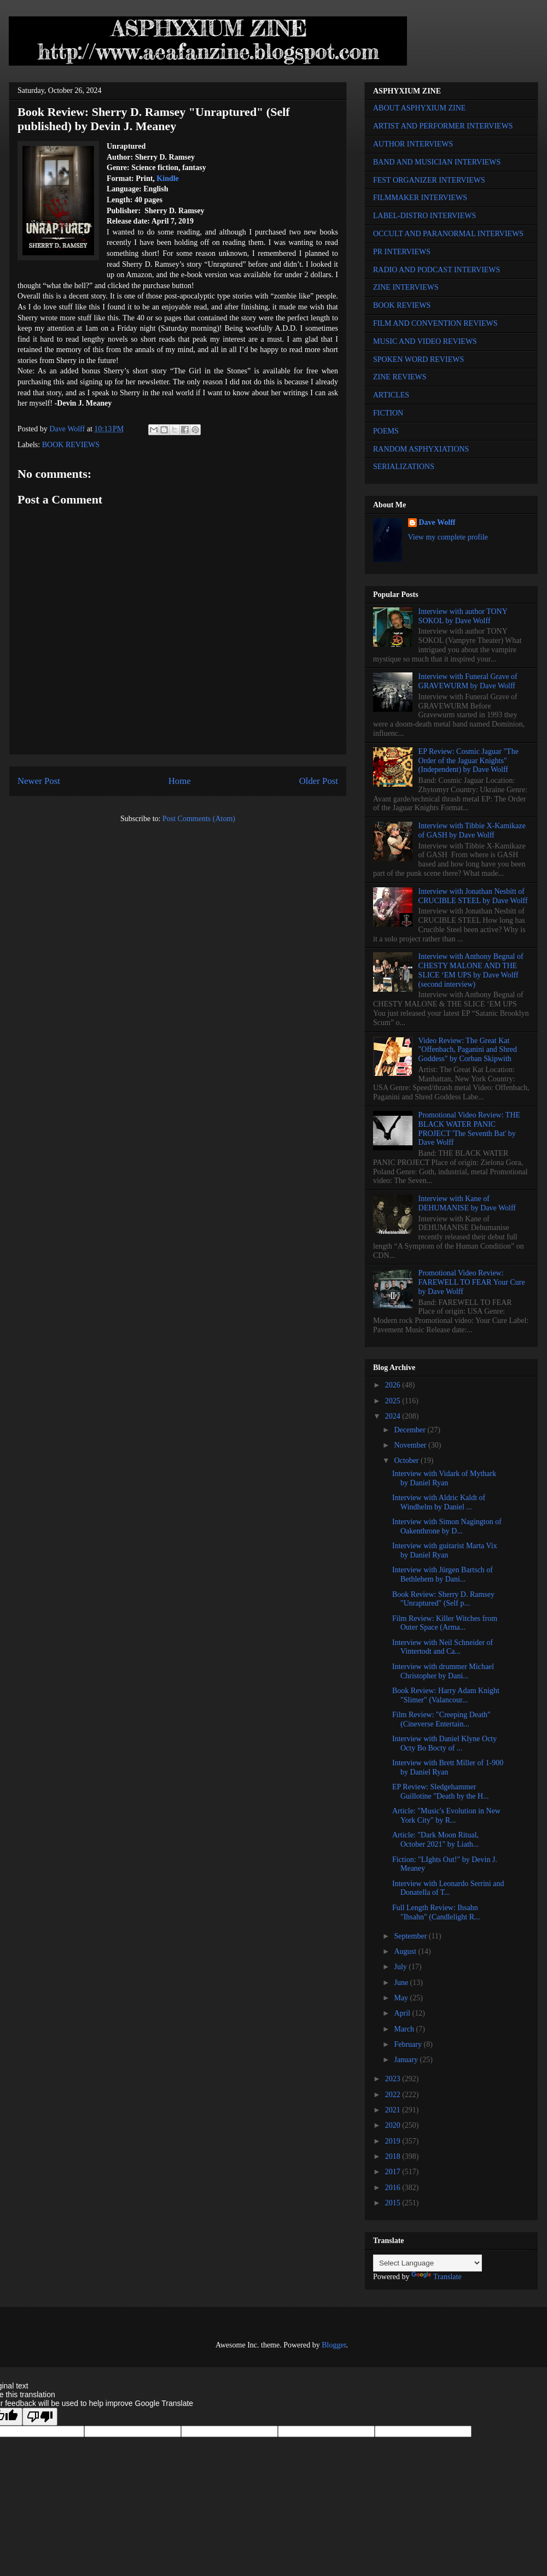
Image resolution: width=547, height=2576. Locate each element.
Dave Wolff (437, 522)
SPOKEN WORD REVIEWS (418, 359)
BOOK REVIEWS (71, 445)
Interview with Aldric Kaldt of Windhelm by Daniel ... (438, 1502)
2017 (394, 2172)
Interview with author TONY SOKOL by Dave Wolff (463, 616)
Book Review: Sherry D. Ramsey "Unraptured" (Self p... (443, 1599)
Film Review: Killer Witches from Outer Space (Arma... (444, 1623)
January (407, 2060)
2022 (394, 2095)
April (403, 2013)
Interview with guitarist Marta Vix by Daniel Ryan (444, 1550)
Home (179, 781)
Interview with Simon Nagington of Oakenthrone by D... (447, 1526)
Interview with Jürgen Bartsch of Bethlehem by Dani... (442, 1574)
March (405, 2029)
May (402, 1998)
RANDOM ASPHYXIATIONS (421, 449)
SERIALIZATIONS (403, 466)
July (401, 1967)
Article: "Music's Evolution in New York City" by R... (446, 1815)
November (411, 1445)
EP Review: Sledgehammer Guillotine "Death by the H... (440, 1791)
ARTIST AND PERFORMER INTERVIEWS (443, 126)
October (407, 1460)
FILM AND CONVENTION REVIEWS (435, 323)
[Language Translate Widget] (427, 2263)
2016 (394, 2187)
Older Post (318, 781)
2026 (394, 1385)
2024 (394, 1416)
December (410, 1430)
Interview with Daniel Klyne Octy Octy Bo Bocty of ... (444, 1743)
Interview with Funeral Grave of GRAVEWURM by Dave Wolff (467, 681)
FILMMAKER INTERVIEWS (420, 198)
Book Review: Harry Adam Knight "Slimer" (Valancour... (445, 1695)
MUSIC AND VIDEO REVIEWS (425, 341)
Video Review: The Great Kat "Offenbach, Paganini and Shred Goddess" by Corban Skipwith (467, 1050)
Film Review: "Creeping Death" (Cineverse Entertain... (441, 1719)
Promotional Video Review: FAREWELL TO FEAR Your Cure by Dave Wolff (471, 1282)
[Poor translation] (39, 2417)
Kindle (167, 178)
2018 (394, 2156)
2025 (394, 1401)
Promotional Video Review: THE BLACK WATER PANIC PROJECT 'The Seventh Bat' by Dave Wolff (469, 1128)
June (402, 1982)
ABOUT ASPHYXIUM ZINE (419, 108)
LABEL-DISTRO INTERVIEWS (424, 216)
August (406, 1951)
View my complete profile (448, 537)
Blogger (334, 2345)
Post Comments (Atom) (198, 819)
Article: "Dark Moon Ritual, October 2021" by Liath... (435, 1839)
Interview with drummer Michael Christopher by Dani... (443, 1671)
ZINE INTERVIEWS (406, 287)
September (411, 1936)
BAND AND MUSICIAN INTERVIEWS (437, 162)
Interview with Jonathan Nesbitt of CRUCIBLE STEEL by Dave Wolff (473, 896)
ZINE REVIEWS (400, 377)
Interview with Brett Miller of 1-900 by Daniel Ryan (447, 1767)
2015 (394, 2203)
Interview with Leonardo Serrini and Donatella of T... (448, 1888)
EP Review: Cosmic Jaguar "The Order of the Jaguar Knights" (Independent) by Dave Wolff (468, 760)
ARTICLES (391, 395)
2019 (394, 2141)
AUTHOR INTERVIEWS (413, 144)
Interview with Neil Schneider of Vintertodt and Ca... (442, 1647)
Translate (436, 2277)
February (408, 2044)
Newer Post (39, 781)
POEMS (386, 431)
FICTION (388, 413)
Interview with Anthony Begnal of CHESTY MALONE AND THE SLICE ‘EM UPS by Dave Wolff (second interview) (470, 970)
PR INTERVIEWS (401, 252)
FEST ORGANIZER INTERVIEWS (429, 180)
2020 (394, 2125)
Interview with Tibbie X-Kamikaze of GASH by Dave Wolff (472, 830)
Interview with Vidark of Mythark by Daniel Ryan (444, 1478)
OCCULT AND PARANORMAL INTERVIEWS (448, 234)
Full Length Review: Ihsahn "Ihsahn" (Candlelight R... (436, 1912)
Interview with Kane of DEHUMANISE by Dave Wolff (467, 1203)
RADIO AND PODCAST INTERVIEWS (436, 270)
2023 (394, 2079)
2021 (394, 2110)
